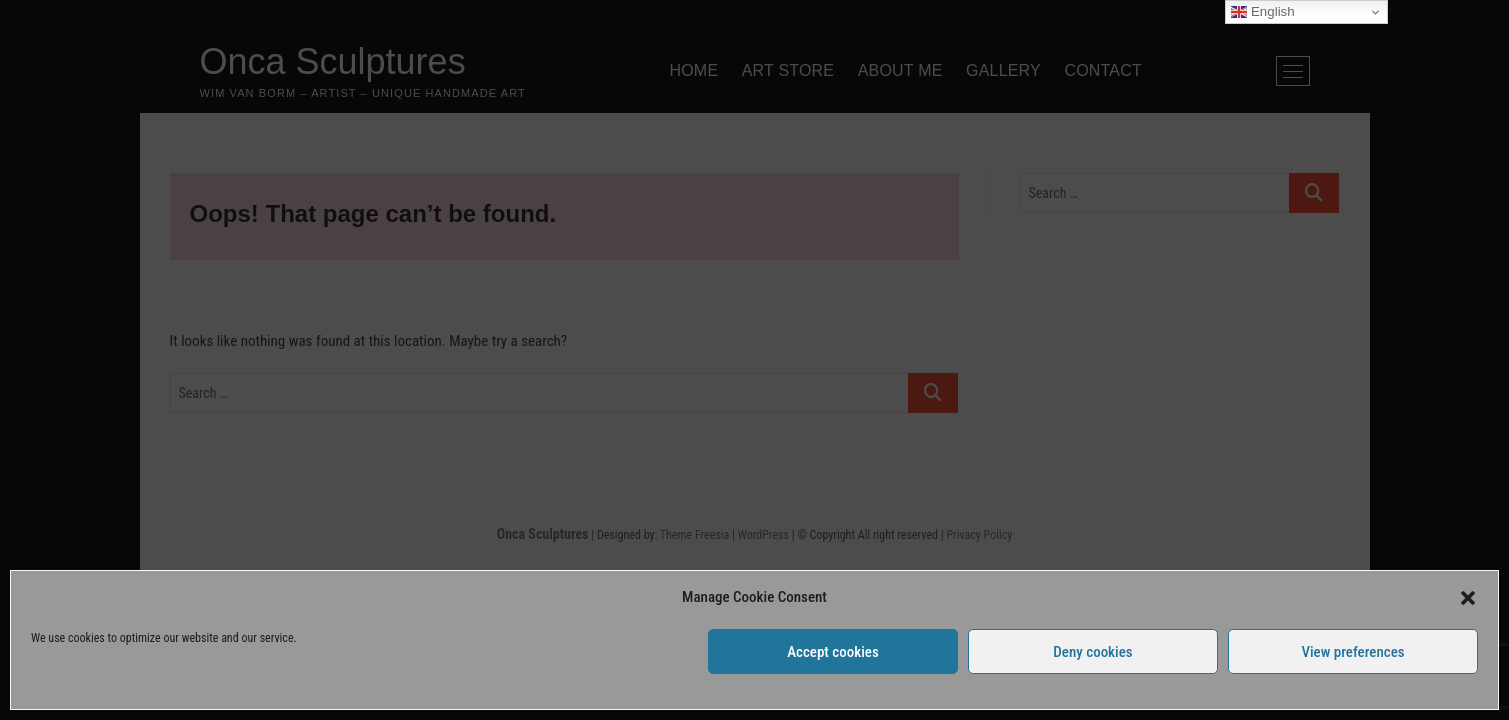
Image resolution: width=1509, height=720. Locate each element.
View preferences (1352, 652)
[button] (1468, 598)
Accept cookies (833, 652)
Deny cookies (1092, 652)
